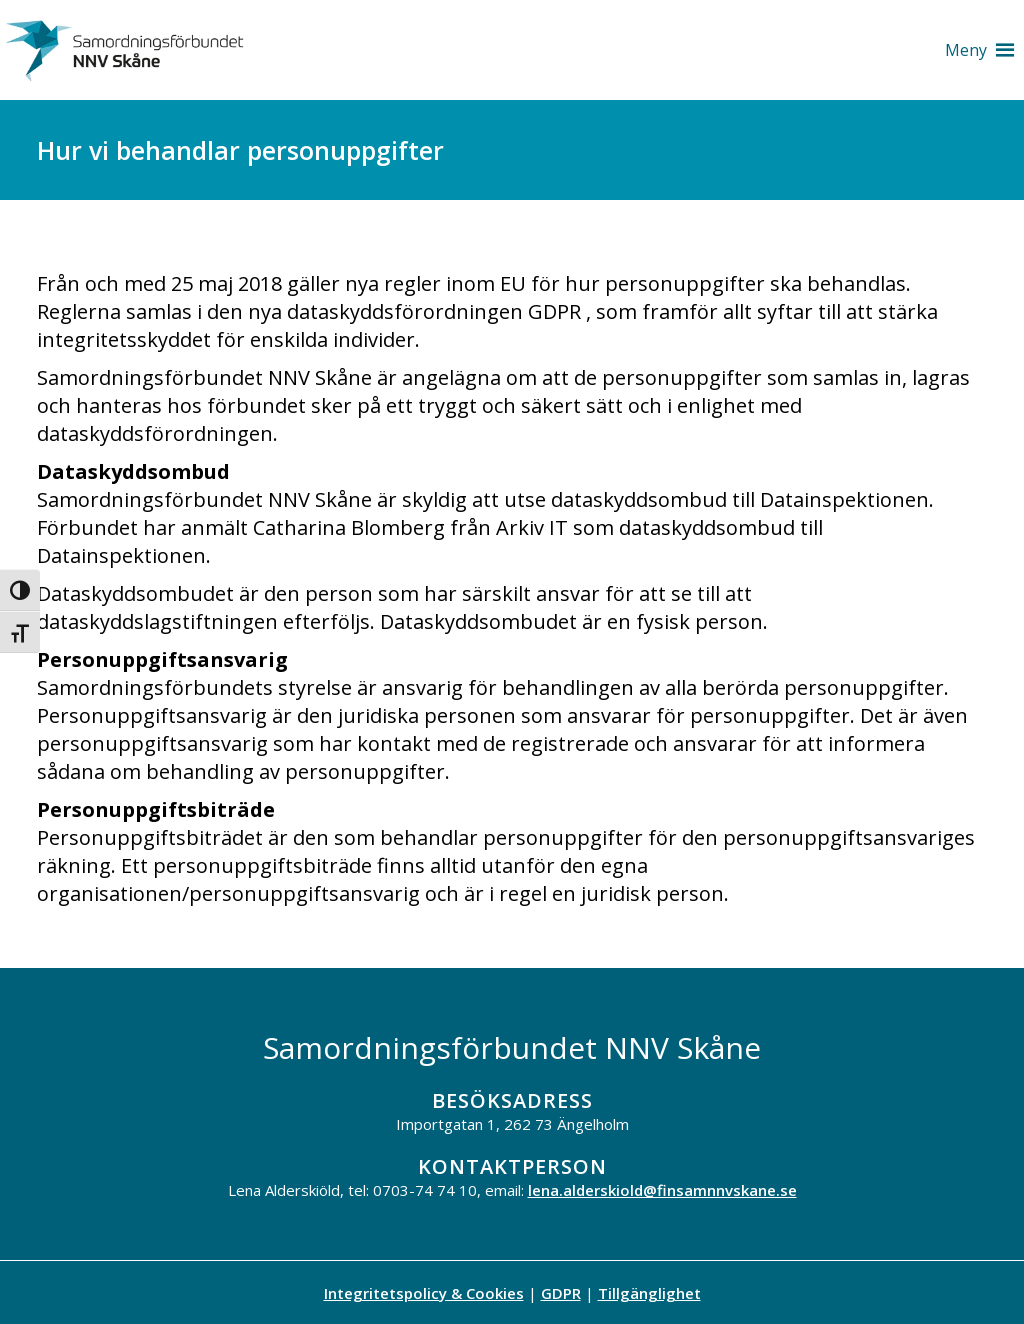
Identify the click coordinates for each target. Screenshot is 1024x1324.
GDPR (561, 1293)
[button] (966, 50)
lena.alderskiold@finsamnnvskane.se (662, 1190)
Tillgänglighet (649, 1293)
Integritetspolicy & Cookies (424, 1293)
